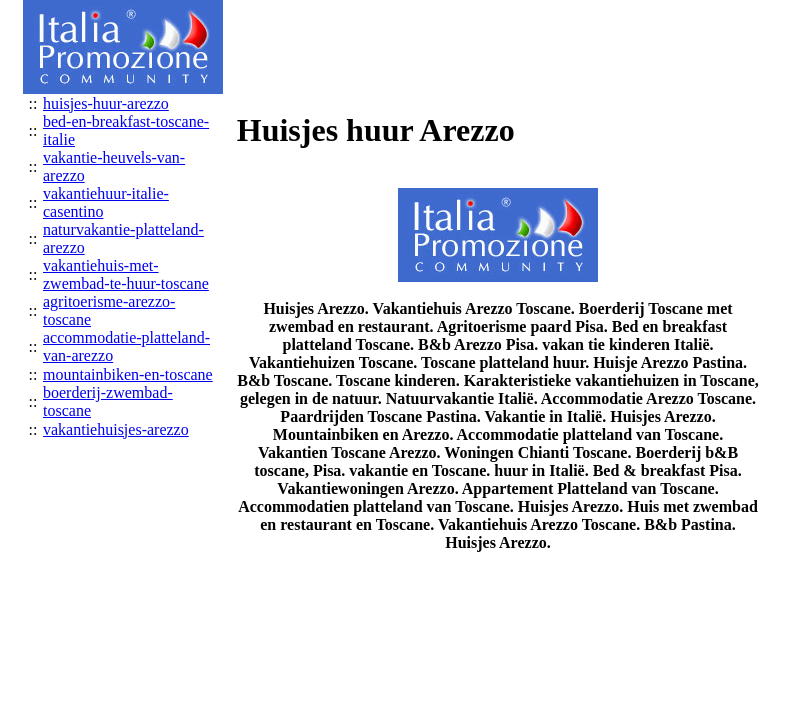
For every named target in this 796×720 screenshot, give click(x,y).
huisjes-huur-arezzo (106, 103)
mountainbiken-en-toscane (128, 374)
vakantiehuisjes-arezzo (116, 429)
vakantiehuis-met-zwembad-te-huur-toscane (126, 274)
